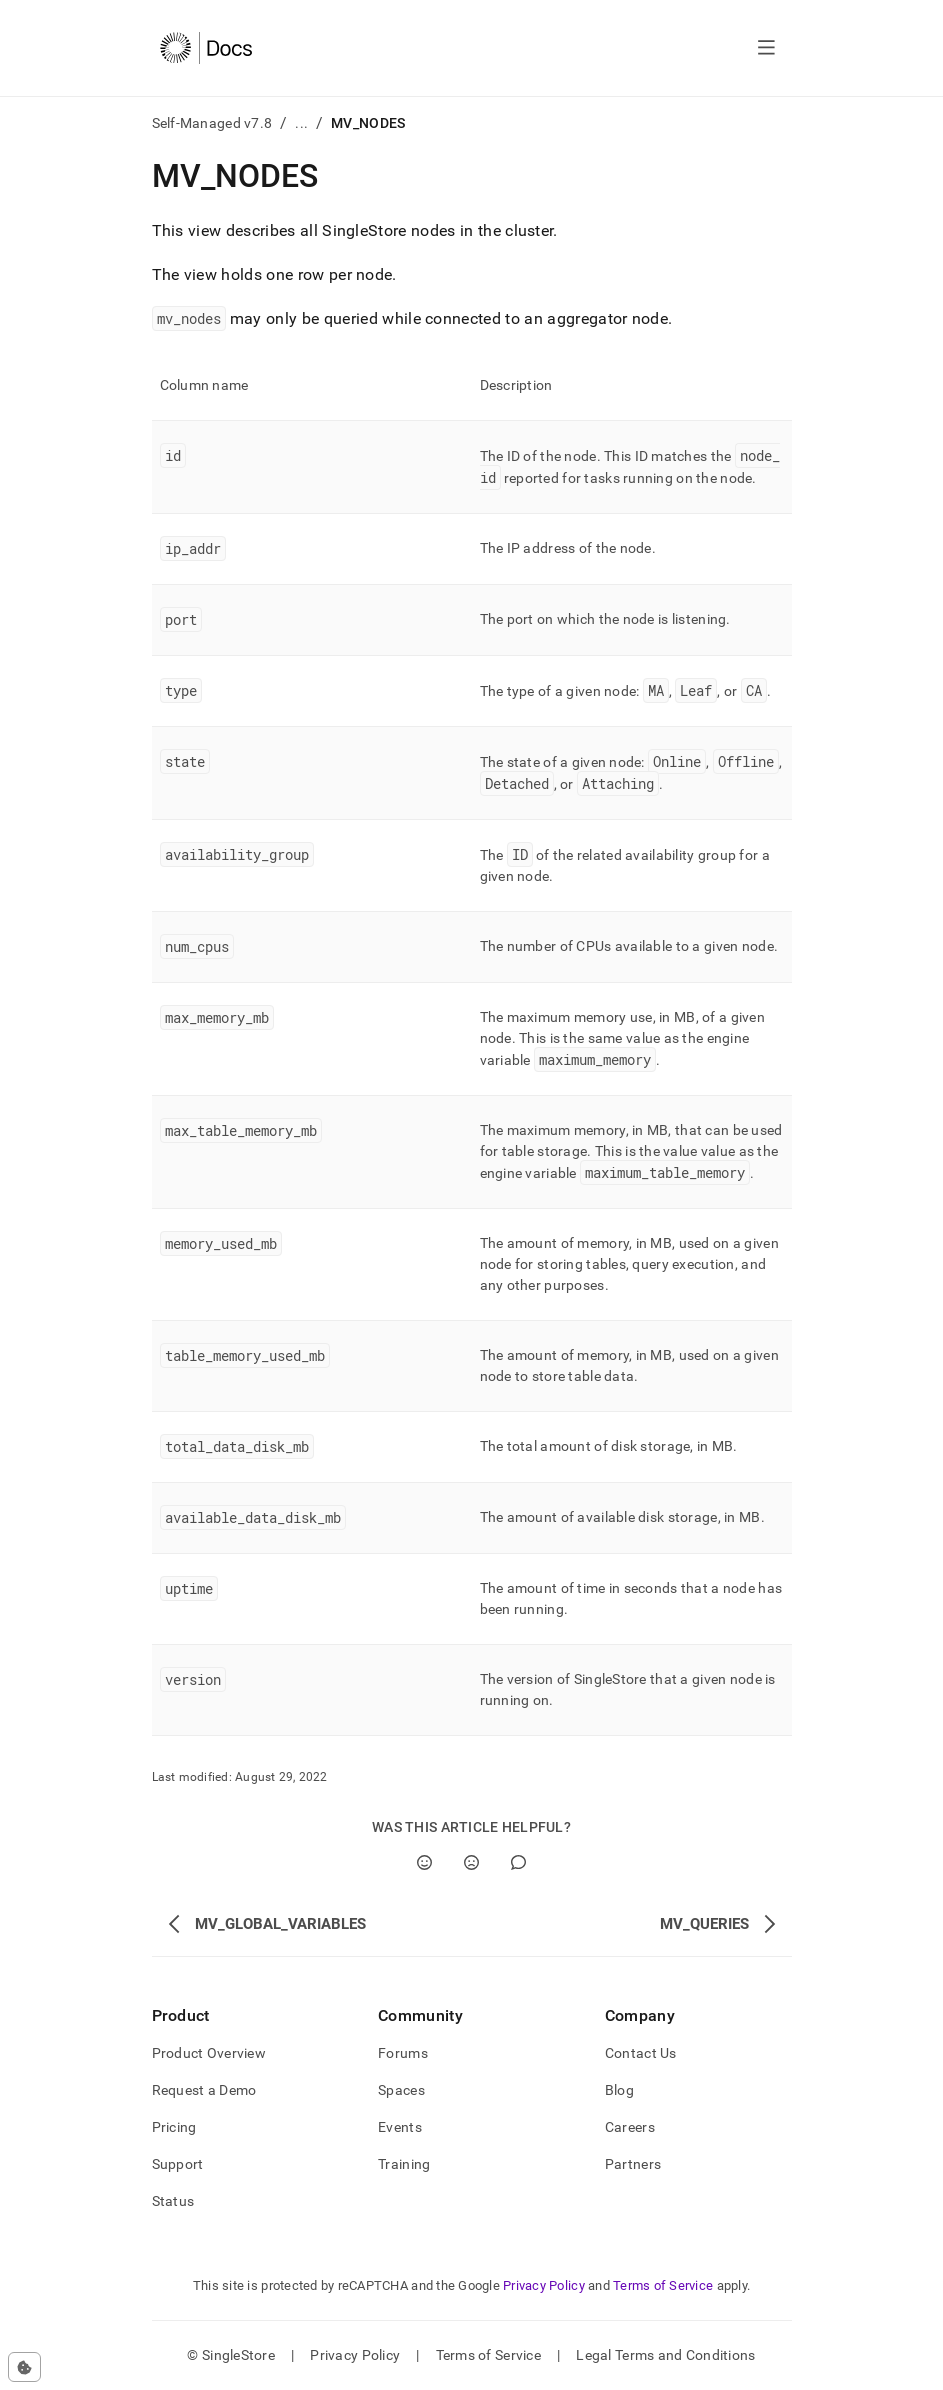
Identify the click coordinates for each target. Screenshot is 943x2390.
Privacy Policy (544, 2285)
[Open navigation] (766, 48)
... (301, 123)
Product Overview (209, 2053)
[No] (471, 1862)
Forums (403, 2053)
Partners (633, 2164)
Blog (619, 2090)
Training (404, 2164)
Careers (630, 2127)
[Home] (206, 48)
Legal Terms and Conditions (665, 2355)
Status (173, 2201)
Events (400, 2127)
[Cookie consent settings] (24, 2367)
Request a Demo (204, 2090)
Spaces (401, 2090)
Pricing (174, 2127)
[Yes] (424, 1862)
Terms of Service (663, 2285)
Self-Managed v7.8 (212, 123)
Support (178, 2164)
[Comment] (518, 1862)
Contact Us (641, 2053)
